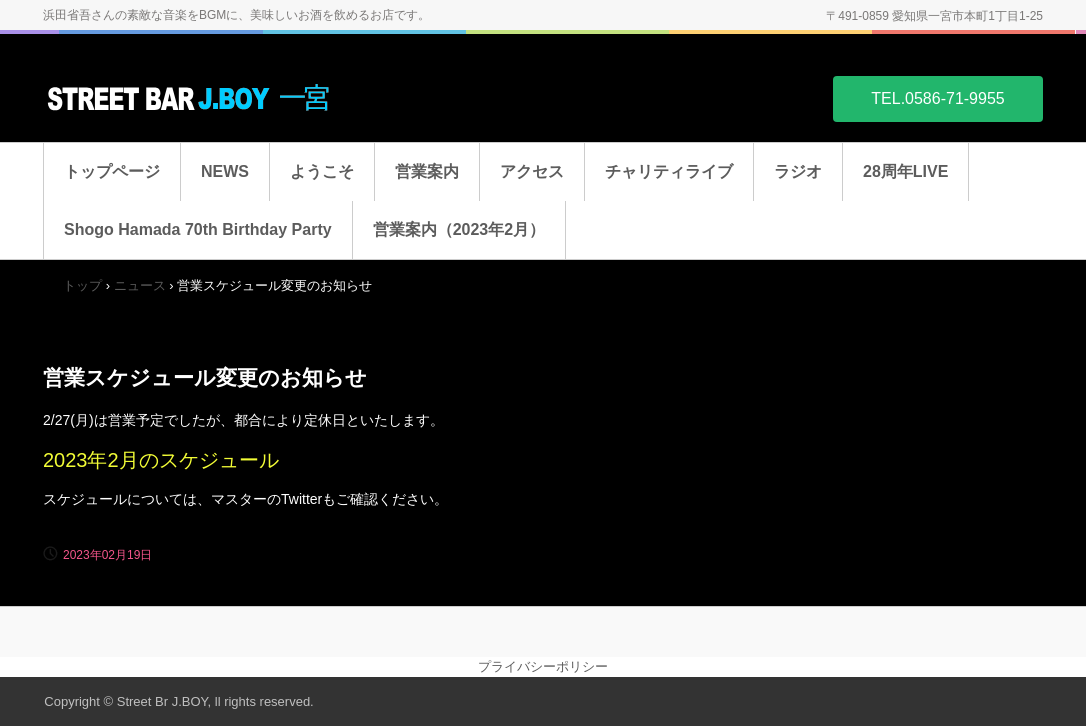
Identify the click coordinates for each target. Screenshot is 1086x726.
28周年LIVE (905, 171)
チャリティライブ (669, 171)
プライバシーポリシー (543, 666)
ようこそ (322, 171)
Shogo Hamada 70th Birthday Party (198, 229)
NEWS (225, 171)
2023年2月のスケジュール (161, 460)
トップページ (112, 171)
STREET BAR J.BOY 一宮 (193, 97)
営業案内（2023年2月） (459, 229)
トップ (82, 285)
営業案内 (427, 171)
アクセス (532, 171)
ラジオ (798, 171)
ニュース (140, 285)
